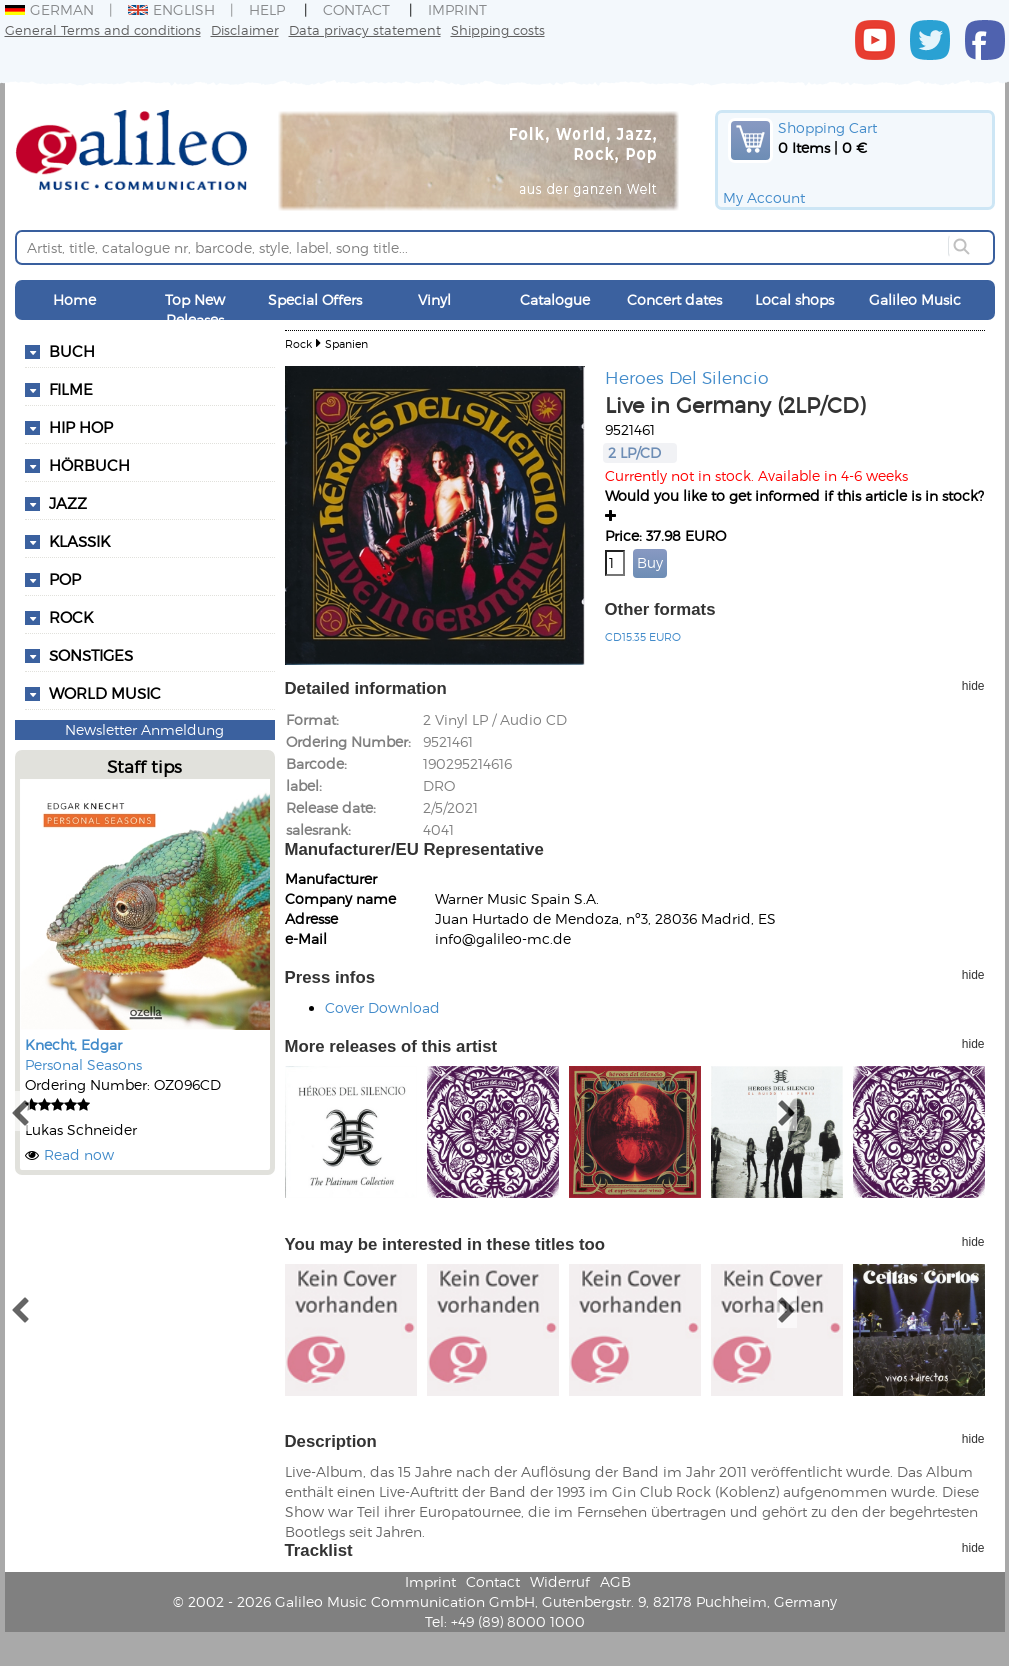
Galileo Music (915, 299)
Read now (79, 1154)
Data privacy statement (365, 29)
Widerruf (560, 1581)
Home (74, 299)
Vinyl (434, 299)
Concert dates (674, 299)
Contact (356, 9)
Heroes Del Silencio (687, 377)
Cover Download (382, 1007)
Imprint (457, 9)
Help (267, 9)
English (171, 9)
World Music (105, 693)
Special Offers (315, 299)
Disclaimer (245, 29)
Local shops (794, 299)
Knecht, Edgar (73, 1044)
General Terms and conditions (103, 29)
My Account (764, 197)
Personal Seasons (83, 1064)
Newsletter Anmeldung (144, 729)
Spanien (346, 343)
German (49, 9)
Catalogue (555, 299)
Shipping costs (498, 29)
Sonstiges (91, 655)
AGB (615, 1581)
